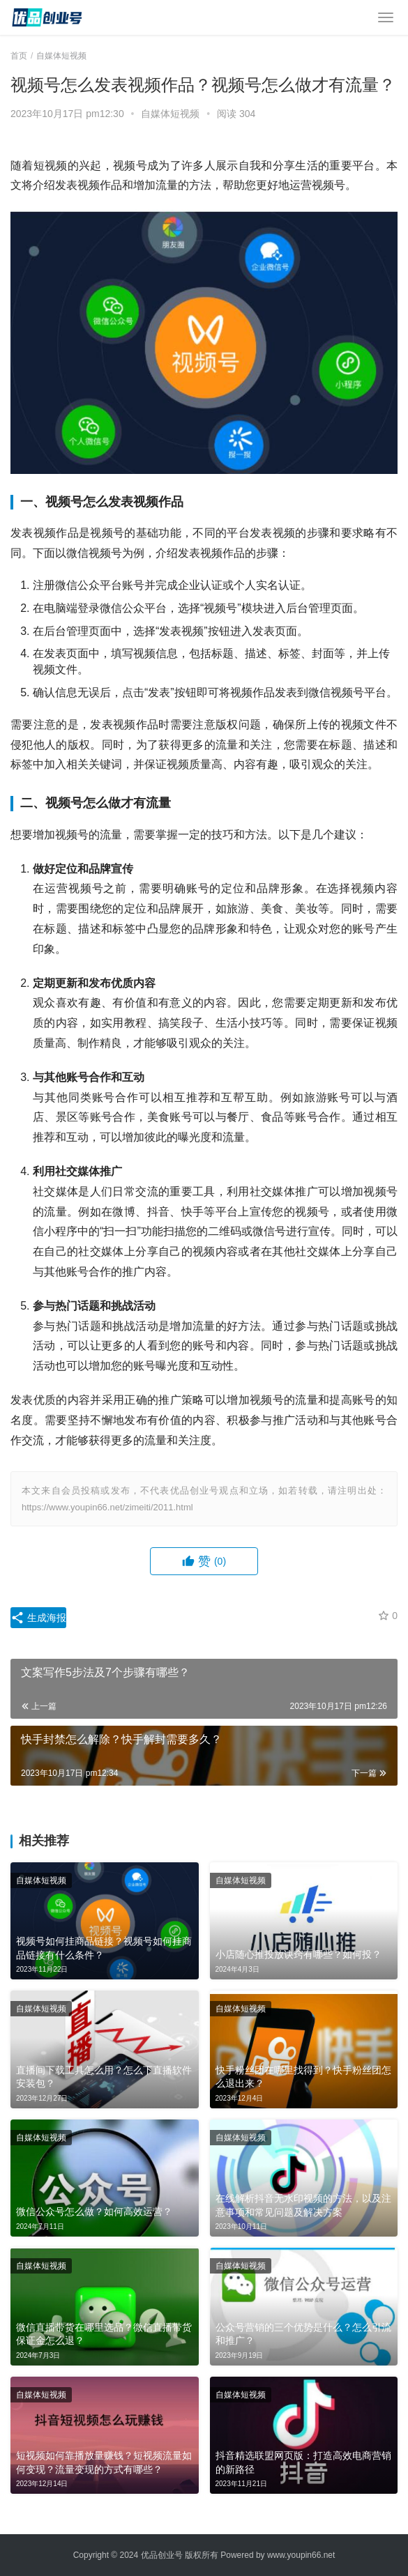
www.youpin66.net (301, 2555)
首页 (18, 56)
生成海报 (38, 1617)
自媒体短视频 (170, 113)
